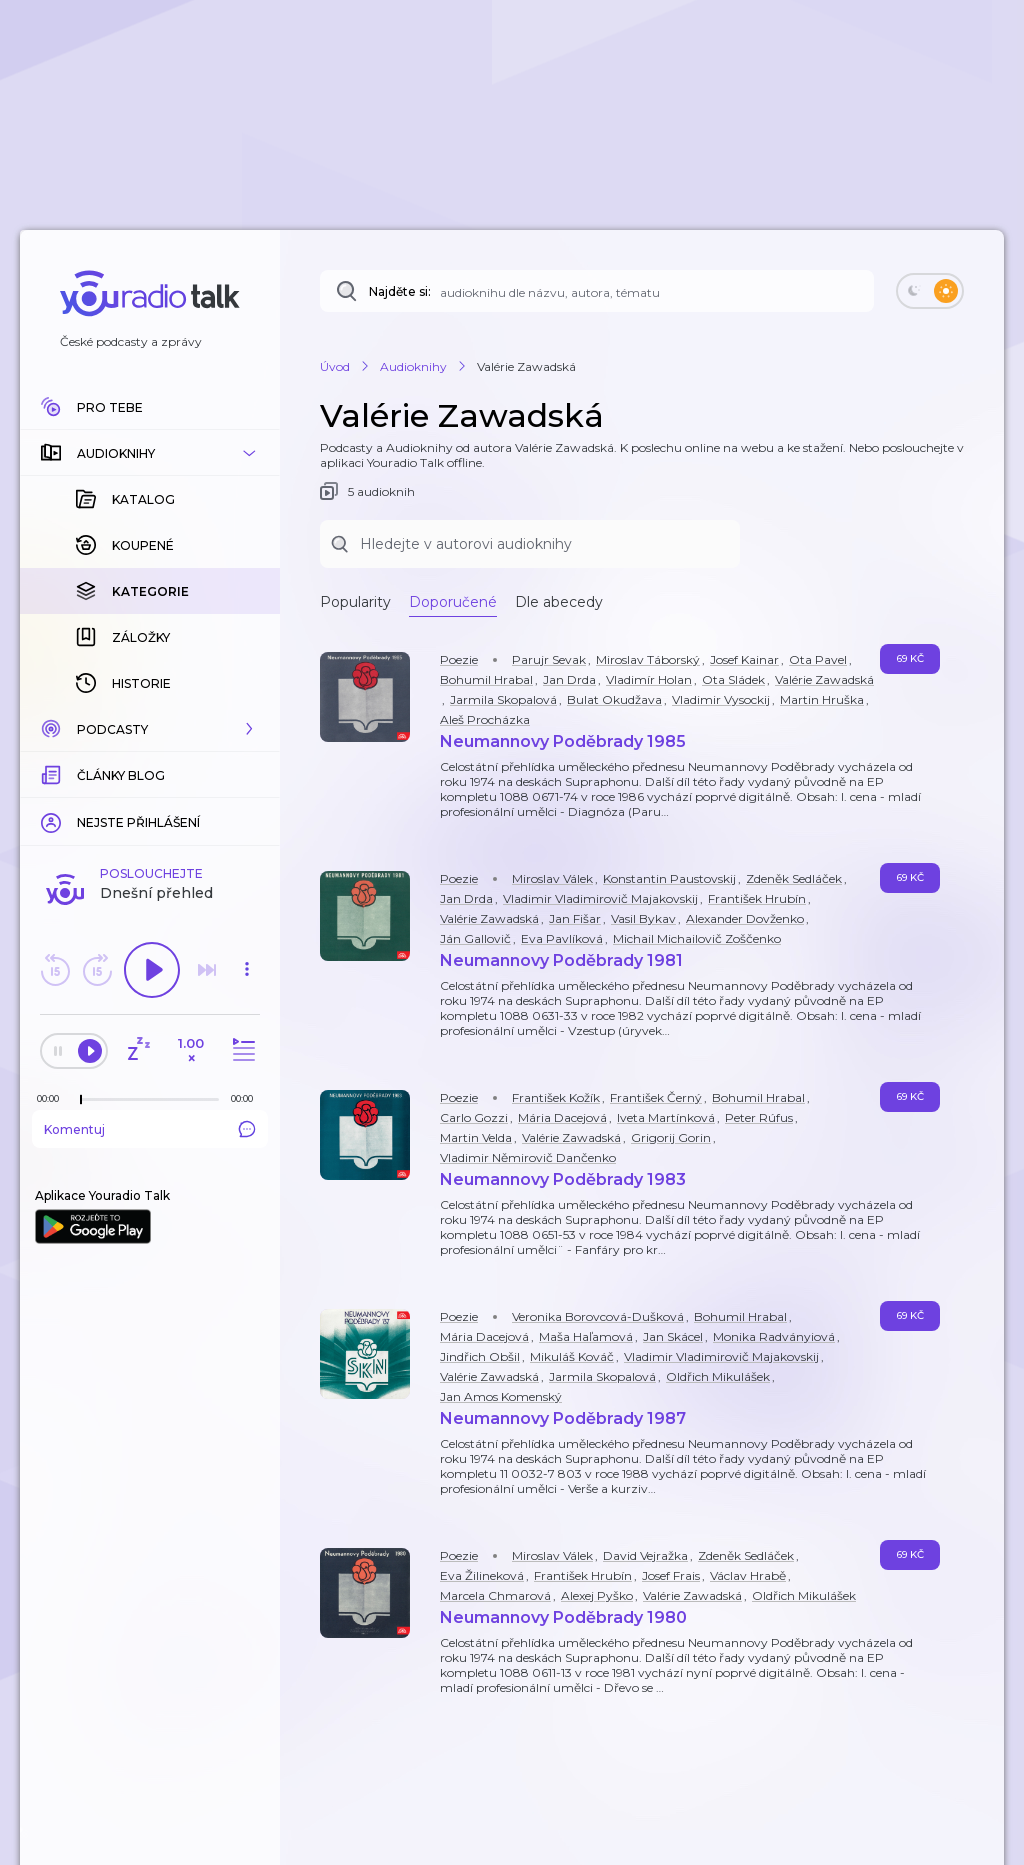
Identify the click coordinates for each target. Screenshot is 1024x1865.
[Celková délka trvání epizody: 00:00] (247, 1098)
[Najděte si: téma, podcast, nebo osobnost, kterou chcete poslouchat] (597, 291)
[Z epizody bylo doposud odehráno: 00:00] (53, 1098)
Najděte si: (400, 291)
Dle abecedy (559, 602)
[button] (150, 453)
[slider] (81, 1100)
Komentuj (150, 1129)
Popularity (355, 602)
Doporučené (453, 602)
